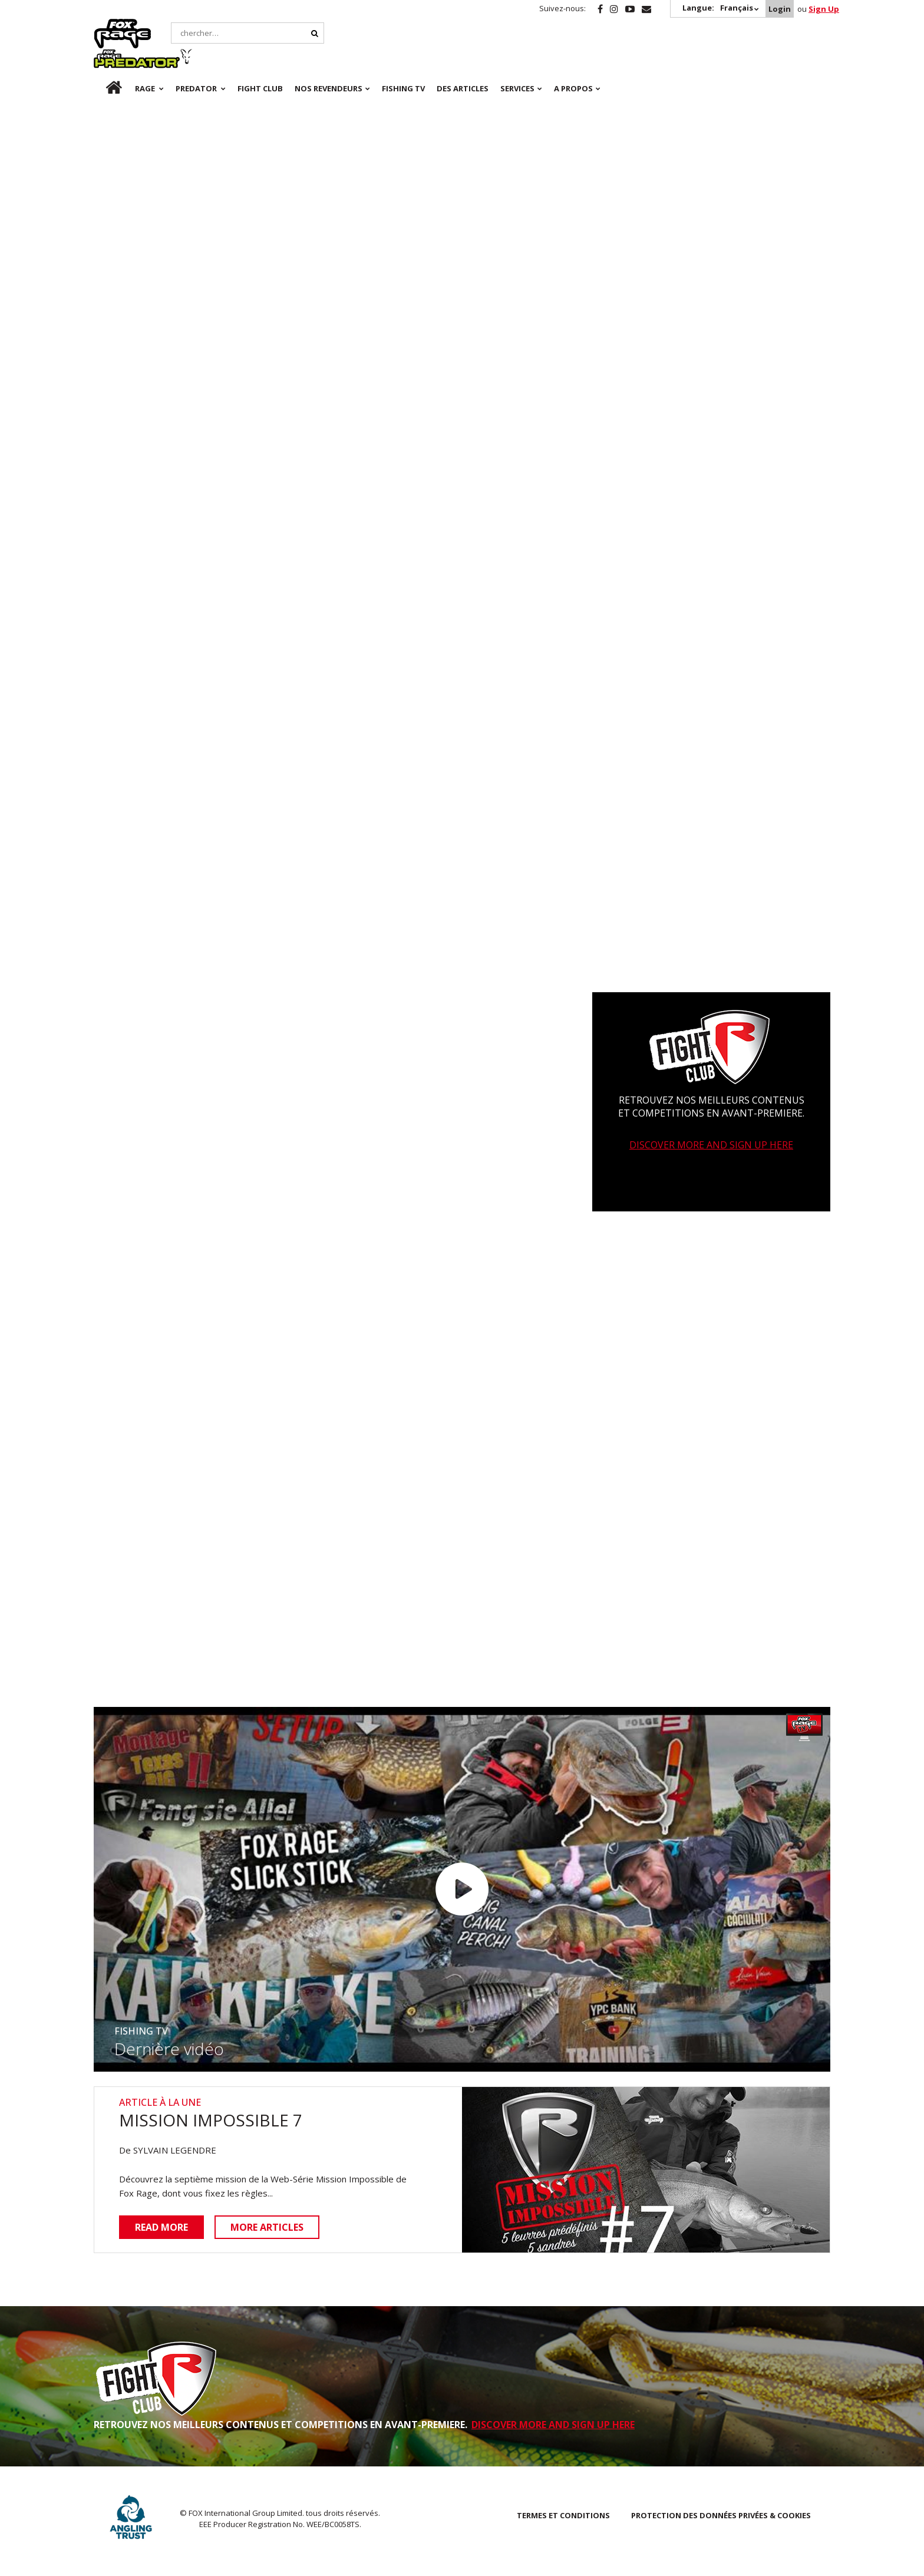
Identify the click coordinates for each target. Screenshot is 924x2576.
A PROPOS (573, 59)
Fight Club (260, 59)
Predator (199, 25)
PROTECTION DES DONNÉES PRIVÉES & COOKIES (721, 2516)
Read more (161, 2228)
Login (779, 9)
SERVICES (517, 59)
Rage (105, 25)
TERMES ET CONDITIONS (563, 2516)
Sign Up (823, 9)
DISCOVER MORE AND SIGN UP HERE (711, 1146)
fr (104, 59)
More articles (268, 2228)
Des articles (463, 59)
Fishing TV (403, 59)
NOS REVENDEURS (328, 59)
